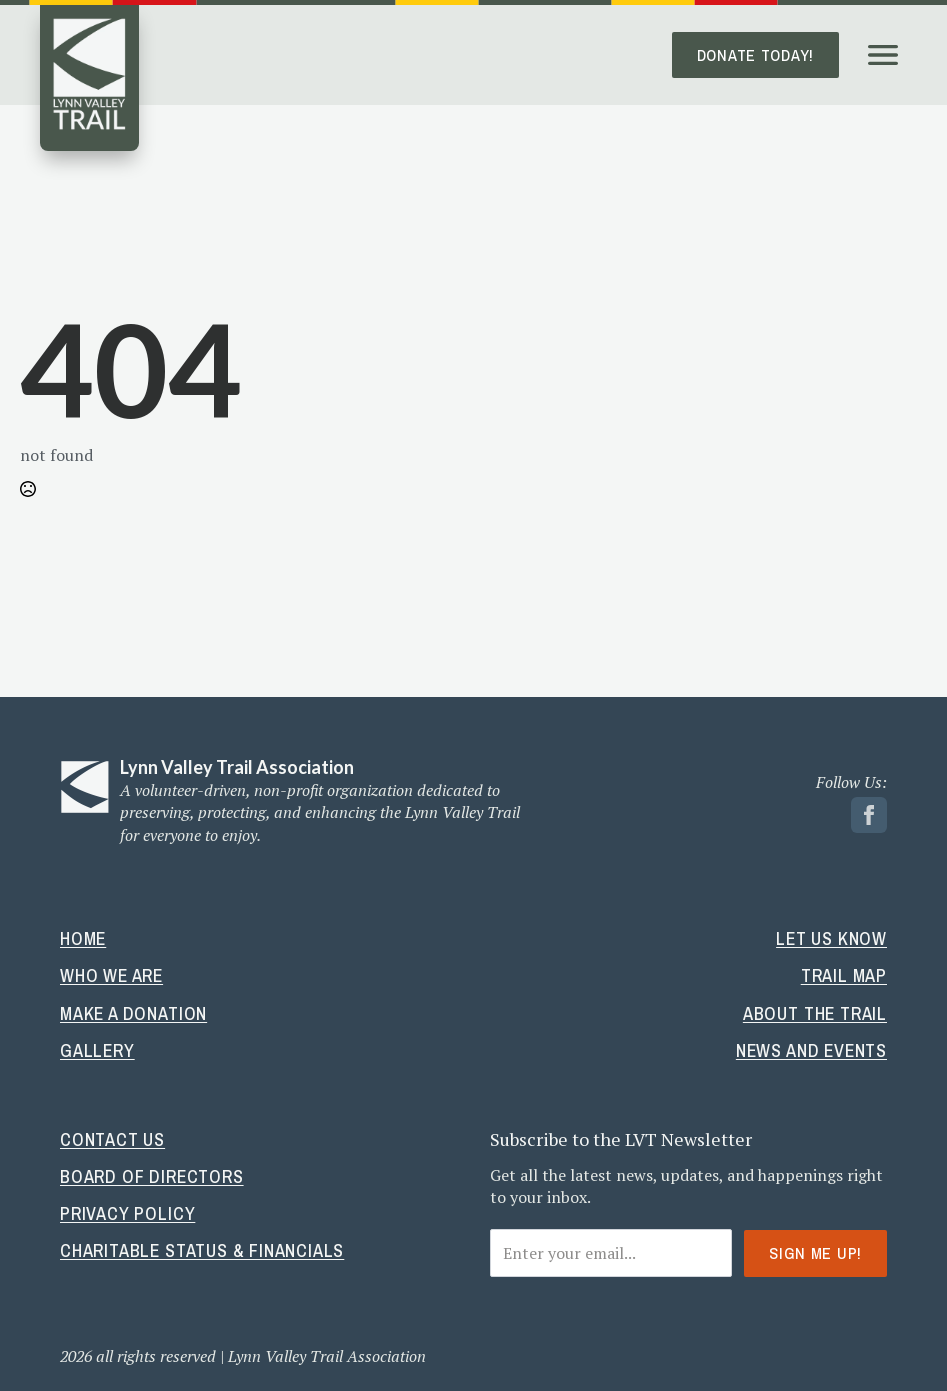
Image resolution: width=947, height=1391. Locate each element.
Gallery (97, 1050)
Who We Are (111, 975)
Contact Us (112, 1139)
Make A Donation (133, 1013)
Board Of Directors (152, 1176)
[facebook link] (869, 815)
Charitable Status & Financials (202, 1250)
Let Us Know (831, 938)
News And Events (811, 1050)
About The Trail (815, 1013)
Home (83, 938)
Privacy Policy (127, 1213)
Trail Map (844, 975)
